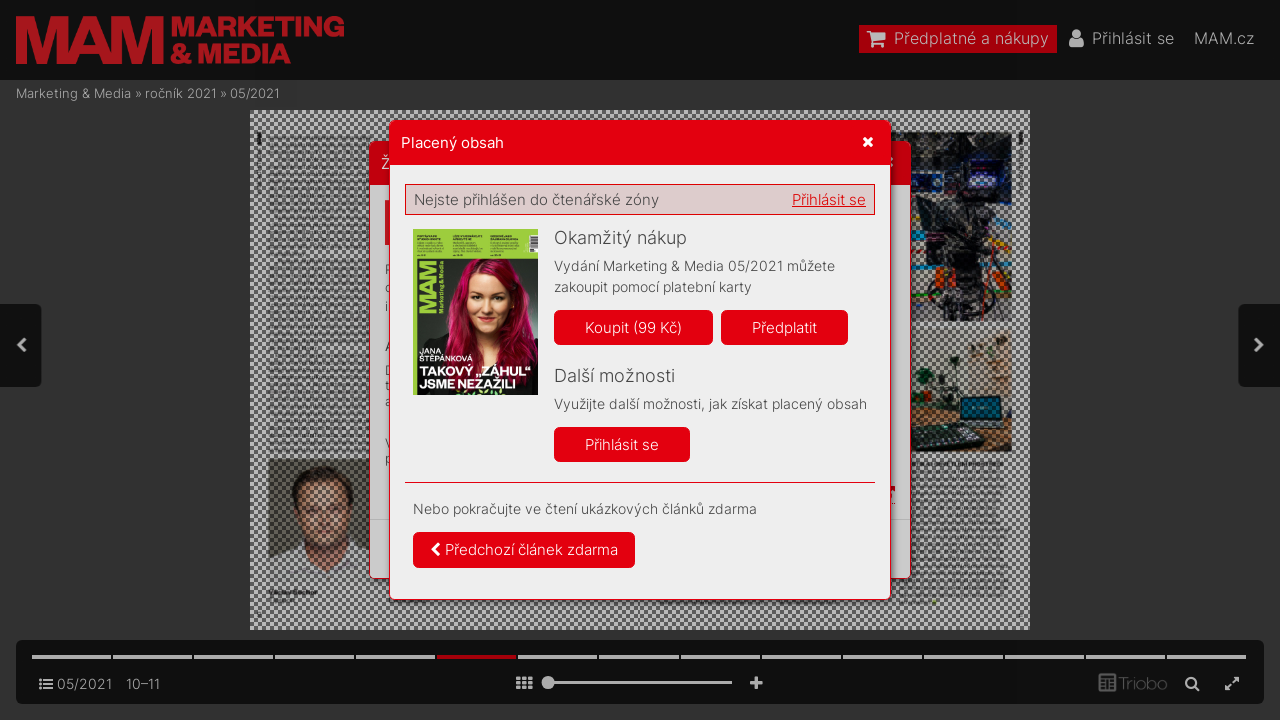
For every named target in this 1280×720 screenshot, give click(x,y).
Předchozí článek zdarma (524, 549)
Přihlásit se (829, 199)
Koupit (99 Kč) (633, 327)
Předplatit (784, 327)
